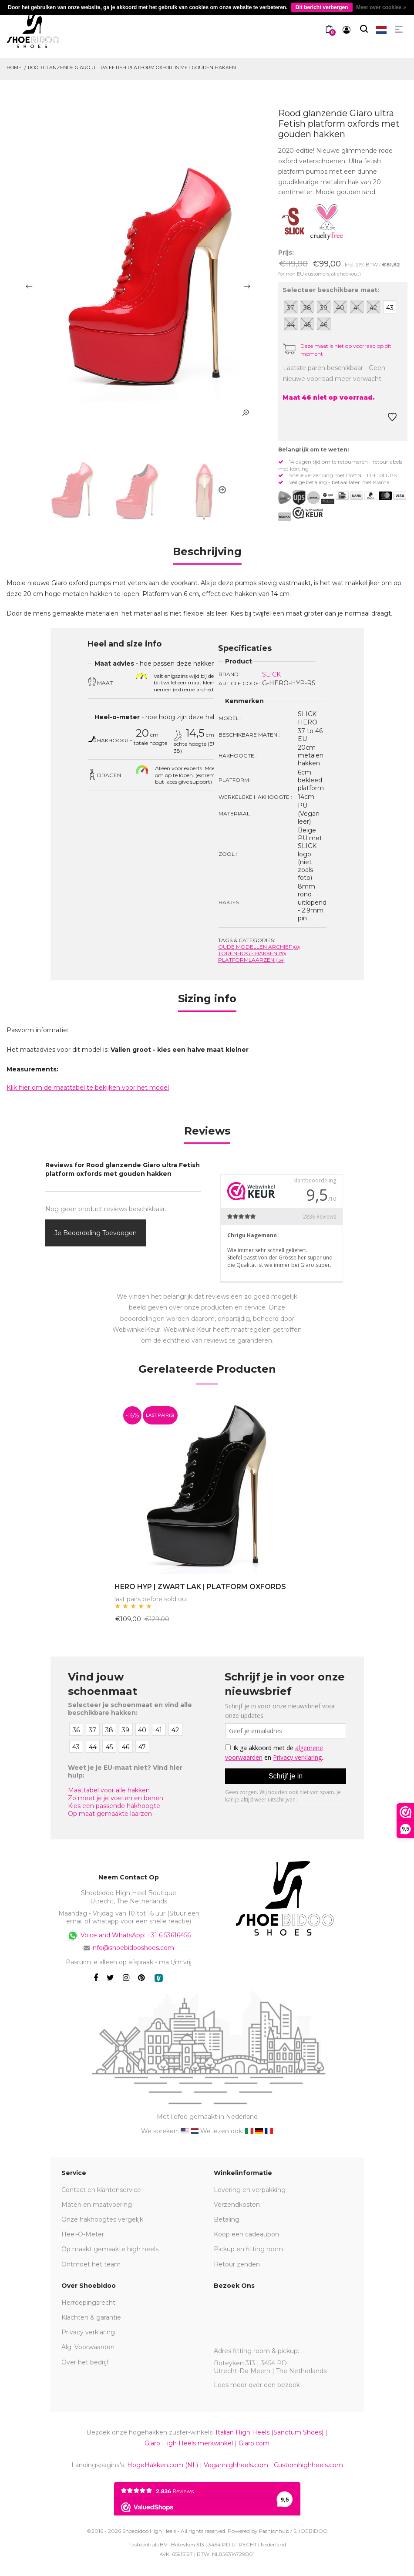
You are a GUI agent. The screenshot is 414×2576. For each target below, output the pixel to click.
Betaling (226, 2219)
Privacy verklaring (88, 2332)
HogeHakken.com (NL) (162, 2465)
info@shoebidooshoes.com (132, 1948)
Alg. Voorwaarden (87, 2347)
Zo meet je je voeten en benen (115, 1798)
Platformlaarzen (251, 959)
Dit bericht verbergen (322, 7)
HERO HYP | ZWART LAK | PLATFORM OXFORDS (200, 1587)
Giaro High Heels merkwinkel (189, 2443)
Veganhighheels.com (236, 2465)
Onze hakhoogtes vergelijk (102, 2219)
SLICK (271, 674)
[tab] (207, 554)
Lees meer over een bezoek (257, 2385)
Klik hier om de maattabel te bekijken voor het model (88, 1087)
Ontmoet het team (91, 2264)
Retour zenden (237, 2264)
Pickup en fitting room (248, 2249)
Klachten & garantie (91, 2317)
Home (14, 67)
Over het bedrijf (85, 2362)
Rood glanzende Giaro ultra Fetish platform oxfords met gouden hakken (132, 67)
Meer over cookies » (381, 7)
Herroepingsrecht (88, 2303)
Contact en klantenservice (101, 2190)
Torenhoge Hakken (252, 953)
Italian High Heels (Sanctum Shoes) (269, 2432)
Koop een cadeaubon (246, 2234)
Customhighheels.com (308, 2465)
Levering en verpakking (250, 2190)
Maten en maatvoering (96, 2205)
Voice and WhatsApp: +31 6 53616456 (129, 1935)
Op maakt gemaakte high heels (109, 2249)
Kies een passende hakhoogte (114, 1806)
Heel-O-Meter (82, 2234)
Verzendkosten (237, 2205)
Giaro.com (254, 2443)
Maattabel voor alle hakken (109, 1790)
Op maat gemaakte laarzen (110, 1814)
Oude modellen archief (259, 946)
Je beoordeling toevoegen (95, 1233)
